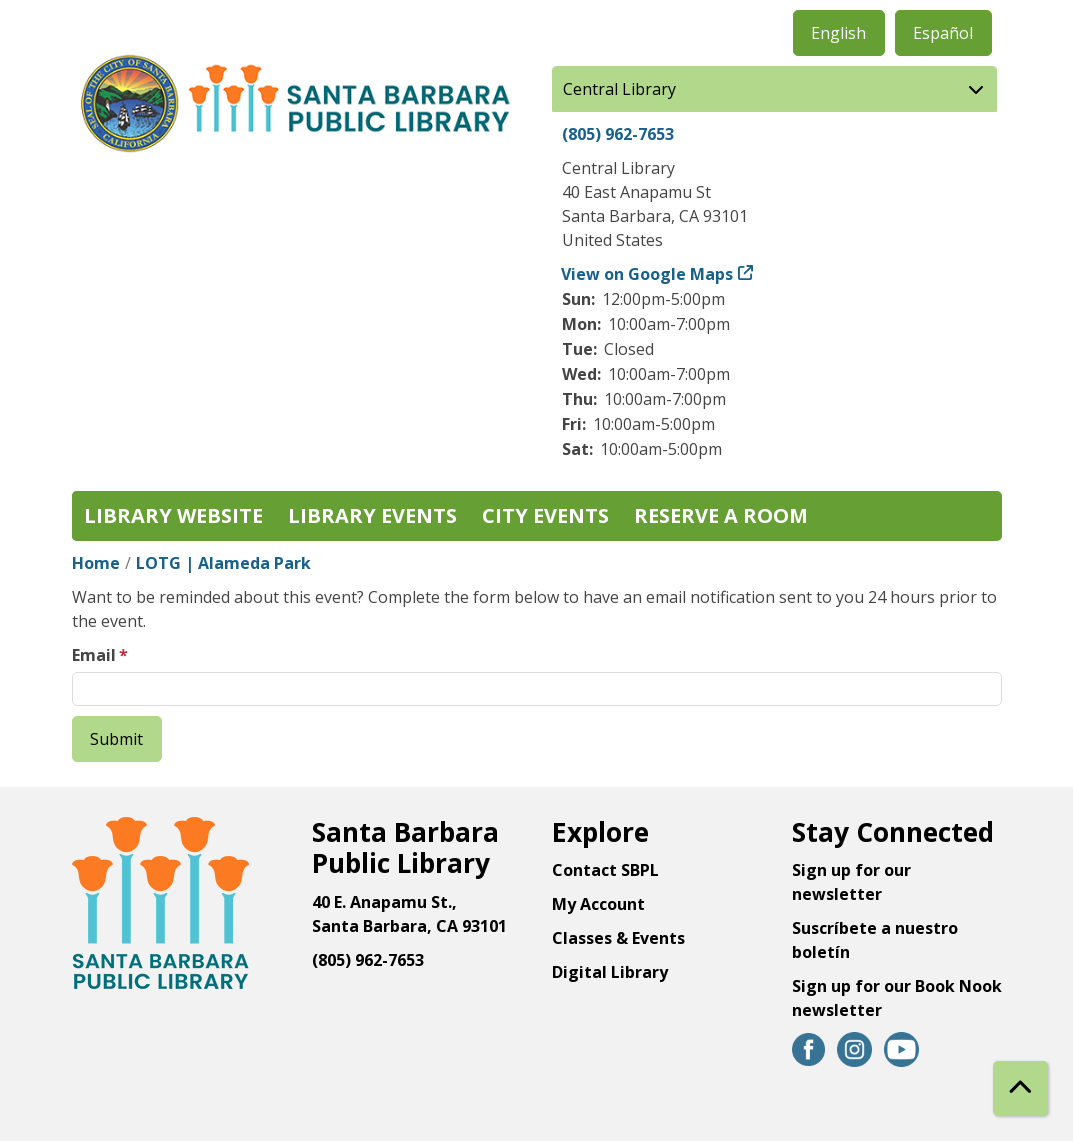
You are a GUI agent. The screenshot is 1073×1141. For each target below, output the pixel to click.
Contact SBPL (605, 870)
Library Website (173, 515)
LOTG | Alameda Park (223, 563)
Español (943, 33)
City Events (545, 515)
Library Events (372, 515)
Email (94, 655)
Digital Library (610, 972)
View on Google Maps (647, 274)
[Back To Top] (1020, 1088)
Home (96, 563)
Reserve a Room (721, 515)
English (838, 33)
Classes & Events (618, 938)
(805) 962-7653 (618, 134)
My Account (598, 904)
